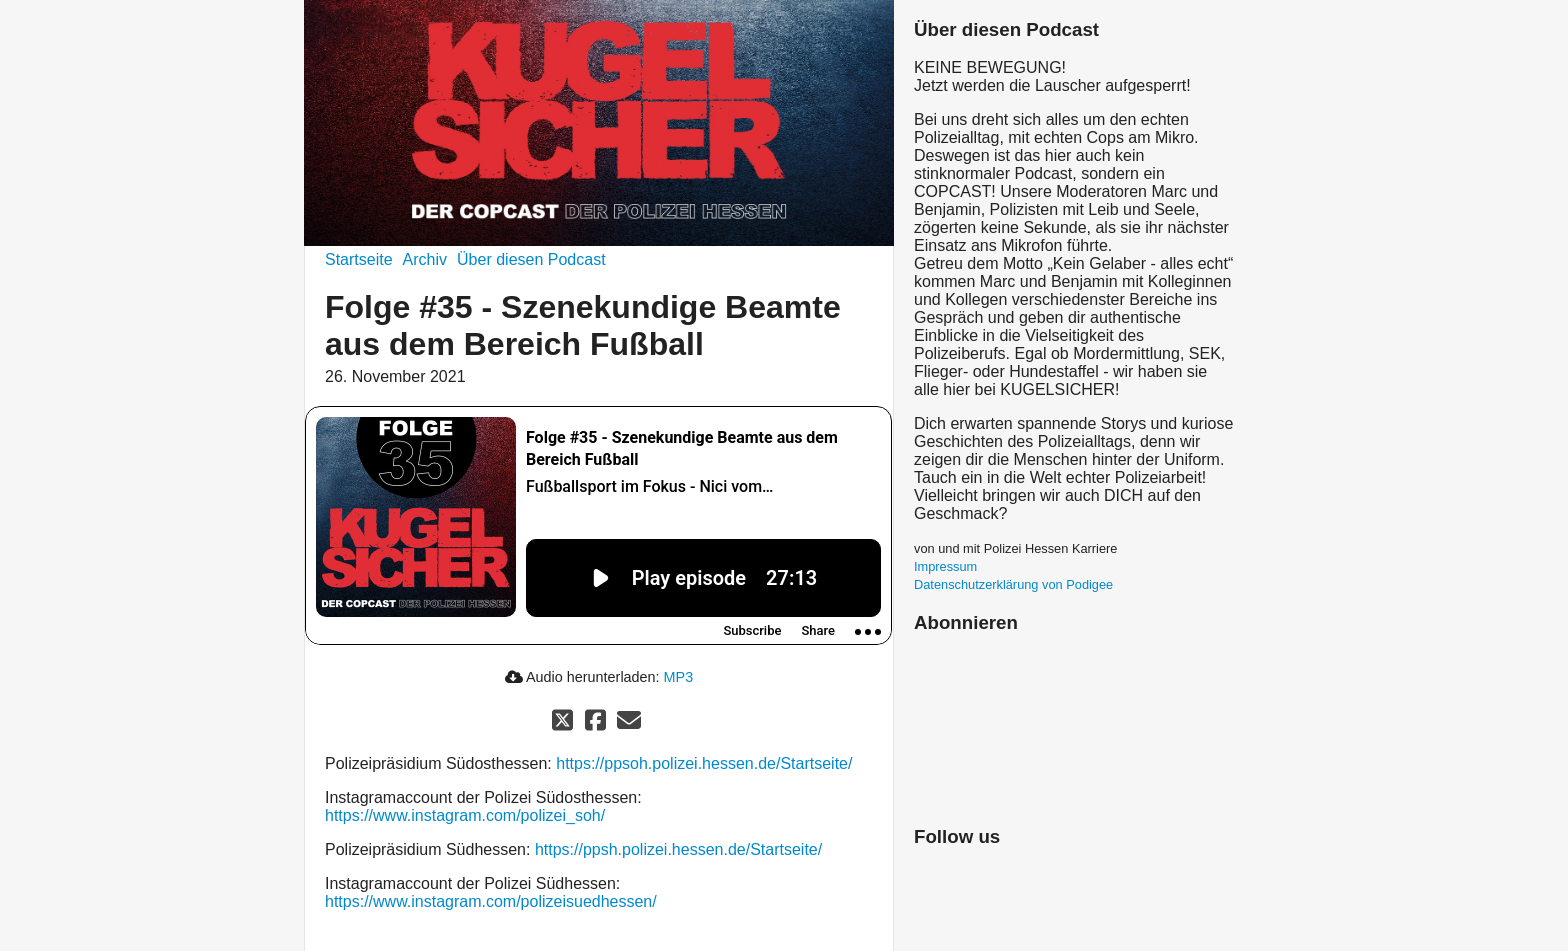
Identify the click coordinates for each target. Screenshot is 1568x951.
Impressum (945, 566)
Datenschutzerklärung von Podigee (1013, 584)
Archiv (425, 259)
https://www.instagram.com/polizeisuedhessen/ (491, 901)
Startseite (359, 259)
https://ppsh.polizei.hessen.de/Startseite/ (678, 849)
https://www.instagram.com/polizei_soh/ (465, 815)
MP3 (679, 677)
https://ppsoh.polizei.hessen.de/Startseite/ (704, 763)
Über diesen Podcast (531, 259)
